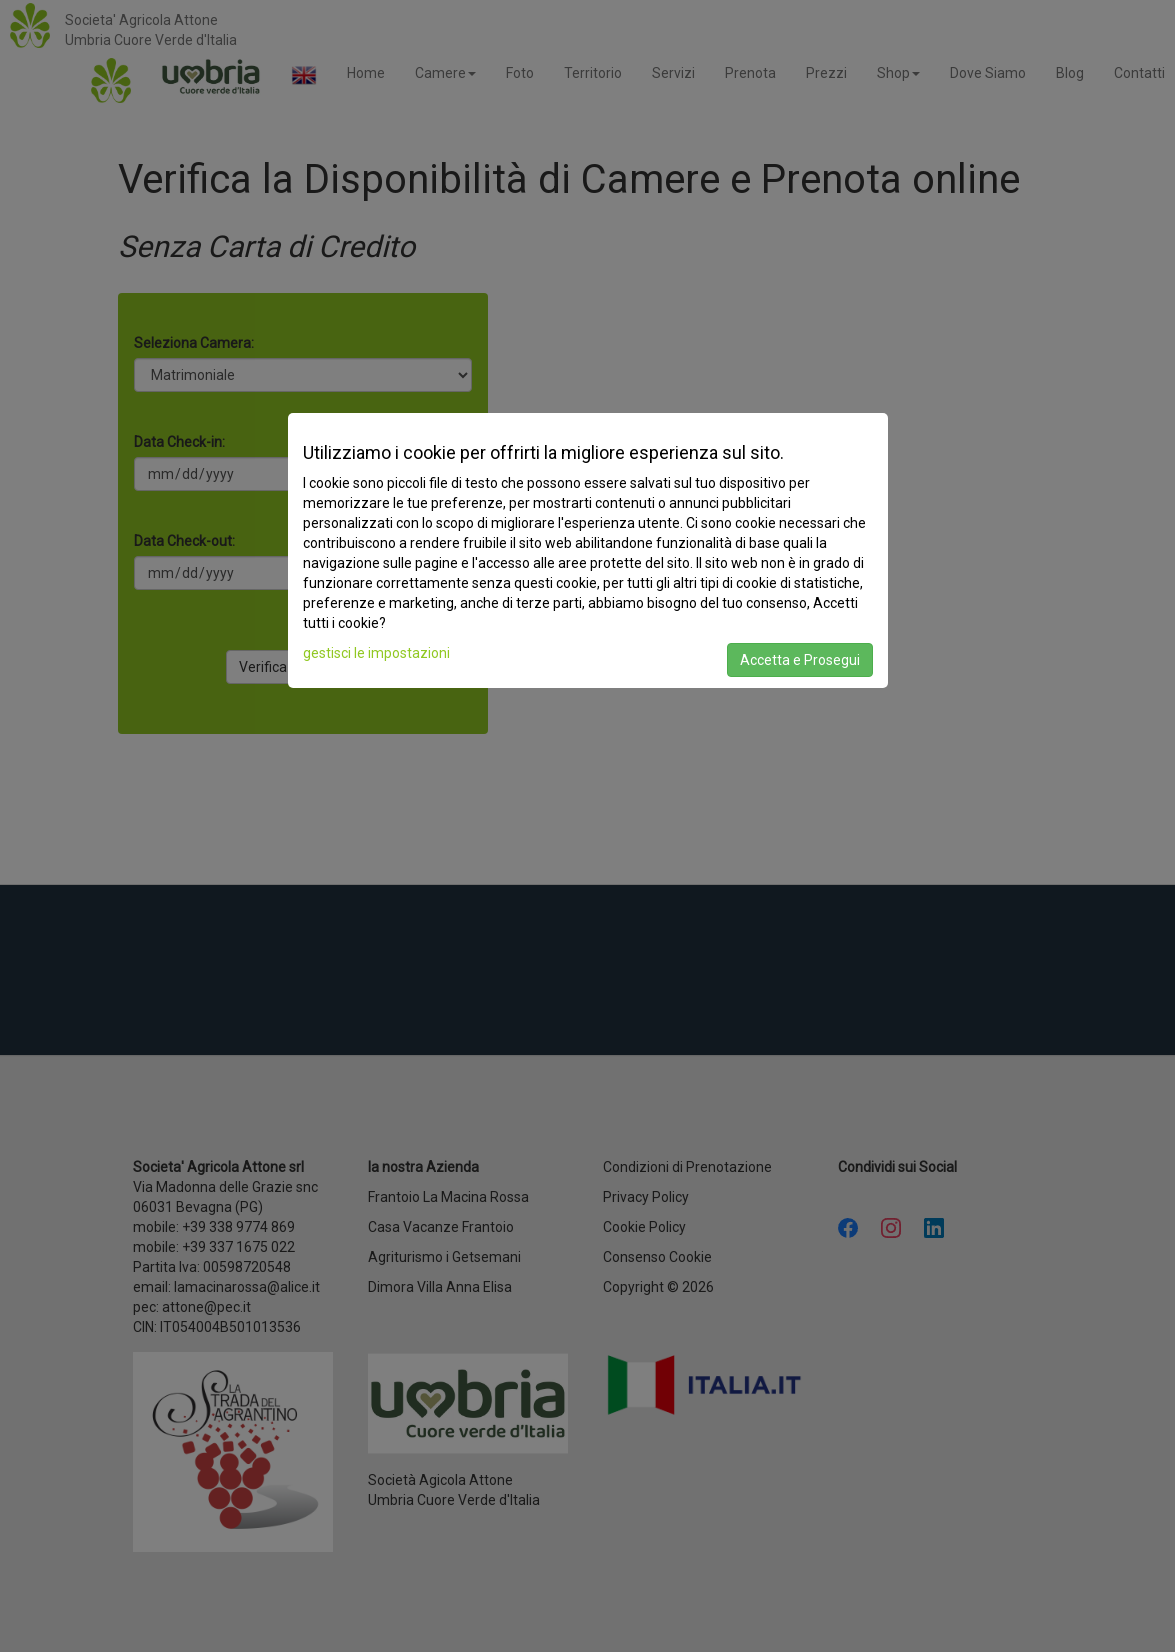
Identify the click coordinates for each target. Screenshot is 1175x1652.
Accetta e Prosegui (800, 660)
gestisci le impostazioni (376, 653)
